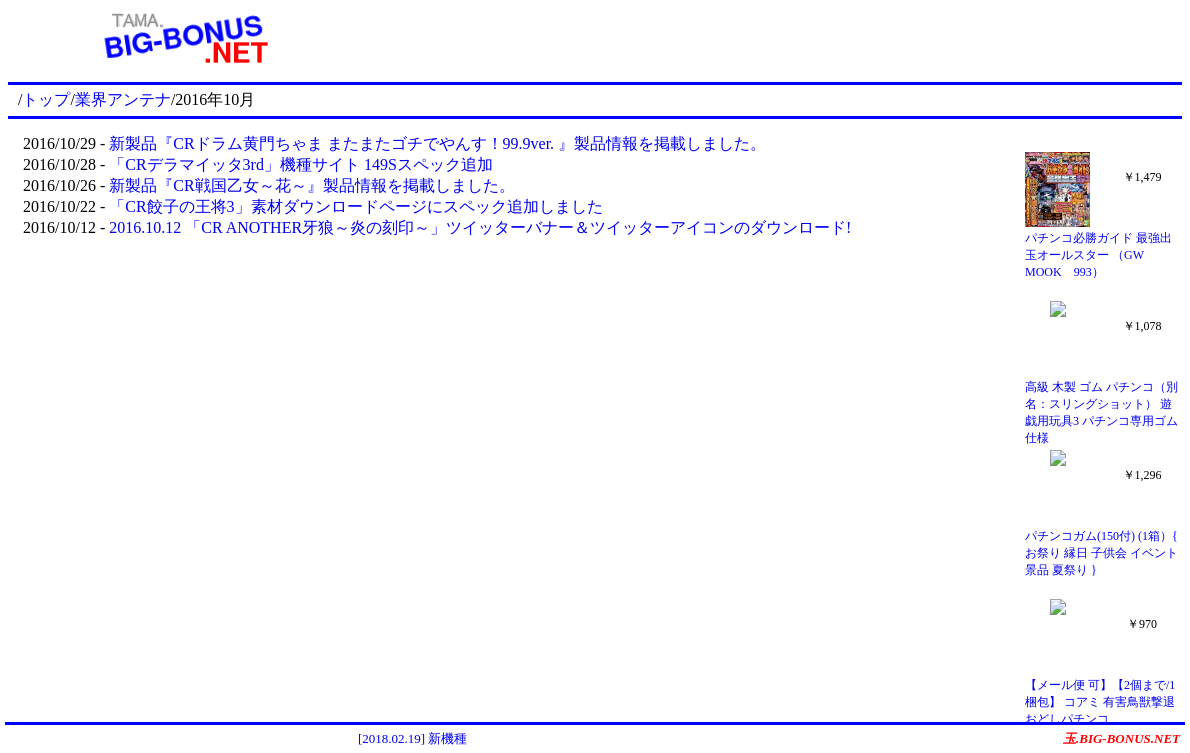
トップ (46, 99)
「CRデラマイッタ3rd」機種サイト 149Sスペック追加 (301, 164)
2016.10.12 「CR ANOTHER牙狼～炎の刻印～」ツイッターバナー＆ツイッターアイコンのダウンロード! (480, 227)
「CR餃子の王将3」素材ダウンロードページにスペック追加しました (355, 206)
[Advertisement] (771, 38)
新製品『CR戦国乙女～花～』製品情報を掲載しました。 (311, 185)
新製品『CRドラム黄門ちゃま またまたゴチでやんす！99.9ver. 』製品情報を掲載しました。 (437, 143)
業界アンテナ (123, 99)
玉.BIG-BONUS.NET (1121, 738)
